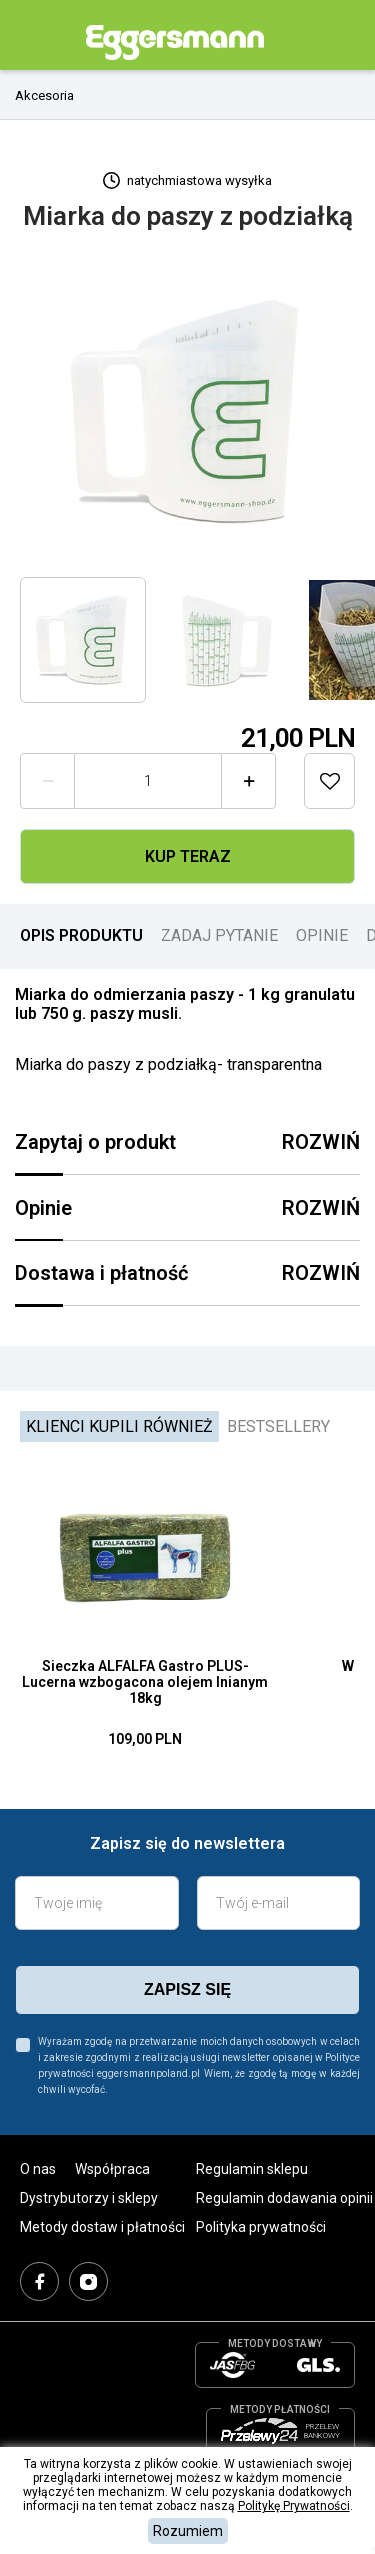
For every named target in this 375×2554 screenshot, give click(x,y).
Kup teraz (188, 856)
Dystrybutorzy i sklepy (89, 2198)
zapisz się (187, 1989)
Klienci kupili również (119, 1426)
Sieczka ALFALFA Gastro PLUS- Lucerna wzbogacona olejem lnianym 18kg (145, 1682)
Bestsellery (278, 1426)
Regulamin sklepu (252, 2169)
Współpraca (112, 2169)
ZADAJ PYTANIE (219, 935)
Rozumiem (188, 2531)
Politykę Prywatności (294, 2506)
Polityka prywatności (261, 2227)
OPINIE (322, 935)
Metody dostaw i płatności (102, 2227)
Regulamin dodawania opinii (284, 2198)
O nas (38, 2169)
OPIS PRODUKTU (81, 935)
